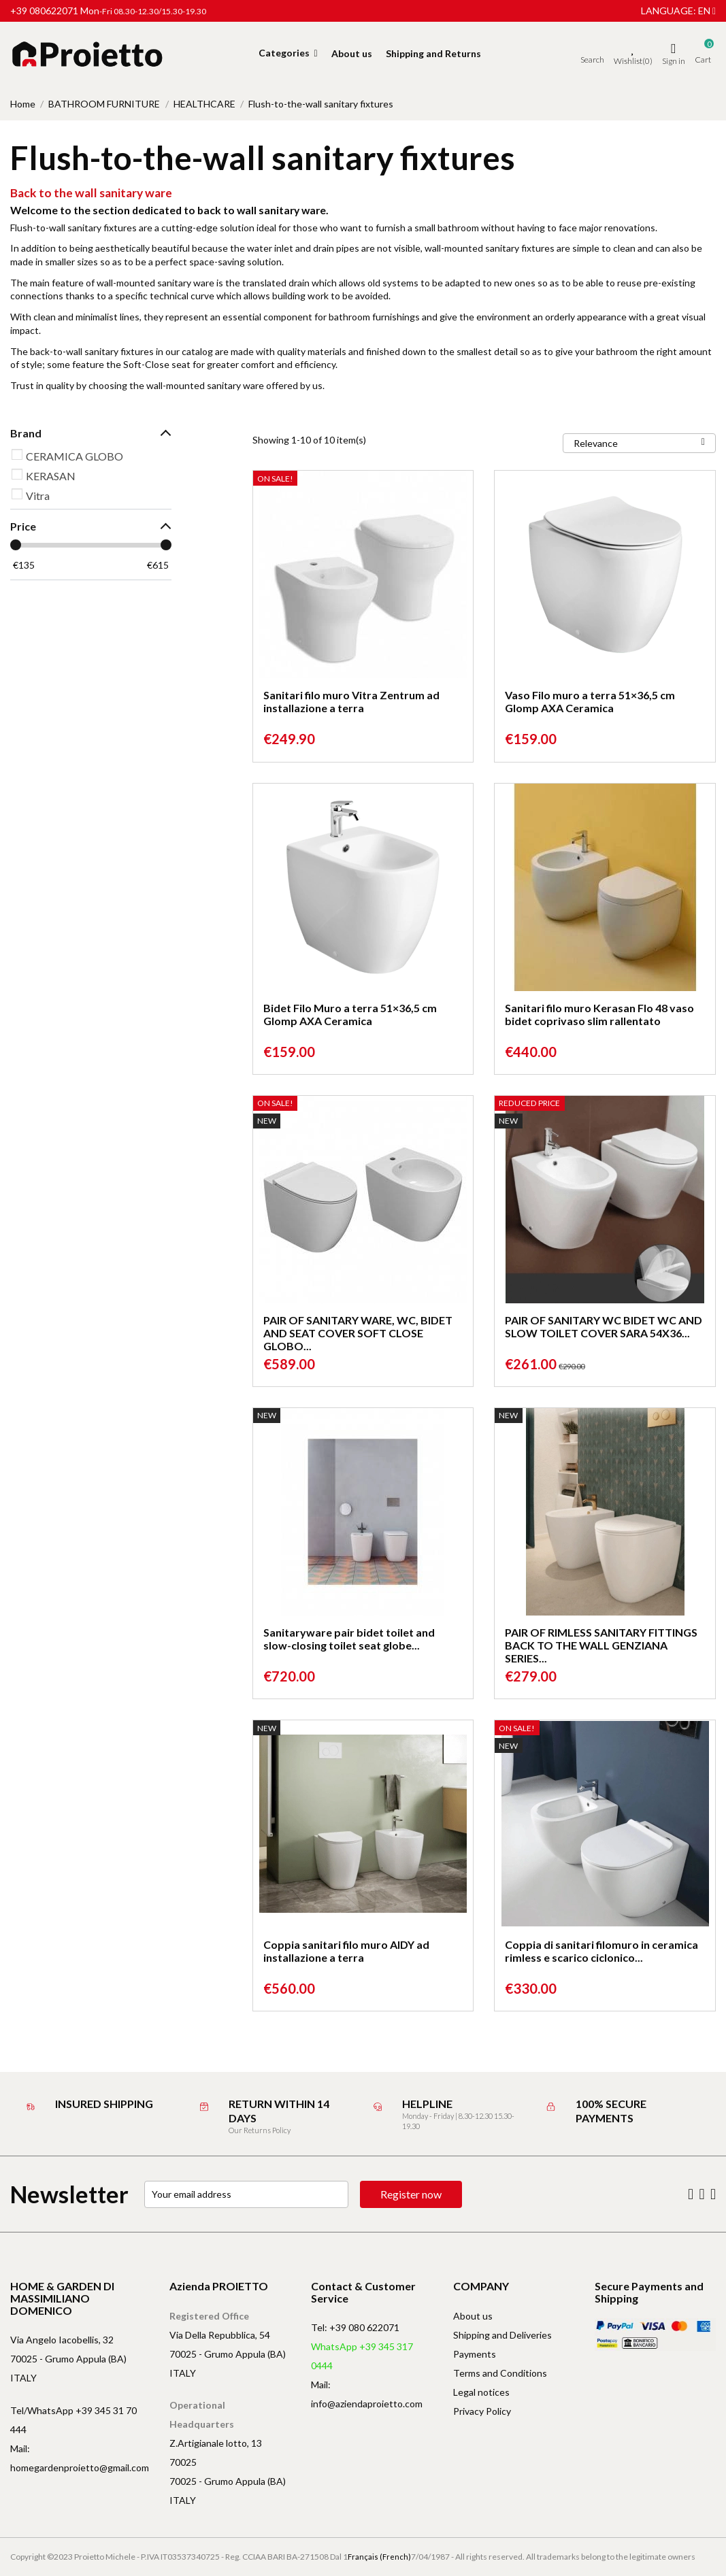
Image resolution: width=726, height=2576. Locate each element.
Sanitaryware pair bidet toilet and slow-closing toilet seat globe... (349, 1639)
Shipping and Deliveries (502, 2335)
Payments (474, 2354)
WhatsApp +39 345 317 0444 (362, 2356)
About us (473, 2316)
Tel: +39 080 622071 (355, 2327)
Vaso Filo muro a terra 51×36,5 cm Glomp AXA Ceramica (590, 701)
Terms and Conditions (500, 2373)
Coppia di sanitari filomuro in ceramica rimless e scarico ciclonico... (601, 1951)
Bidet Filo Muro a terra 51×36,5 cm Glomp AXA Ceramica (350, 1014)
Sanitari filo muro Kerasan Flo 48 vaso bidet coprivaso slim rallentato (599, 1014)
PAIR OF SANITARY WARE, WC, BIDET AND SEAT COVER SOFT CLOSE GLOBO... (357, 1333)
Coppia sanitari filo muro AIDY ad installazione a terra (346, 1951)
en (707, 10)
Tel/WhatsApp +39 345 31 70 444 (73, 2420)
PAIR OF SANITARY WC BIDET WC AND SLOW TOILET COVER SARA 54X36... (603, 1326)
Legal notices (481, 2392)
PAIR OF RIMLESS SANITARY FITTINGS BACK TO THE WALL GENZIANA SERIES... (601, 1645)
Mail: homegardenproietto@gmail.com (79, 2458)
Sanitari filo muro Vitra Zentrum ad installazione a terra (351, 701)
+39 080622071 (44, 10)
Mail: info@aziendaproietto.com (367, 2394)
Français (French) (379, 2556)
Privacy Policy (482, 2411)
